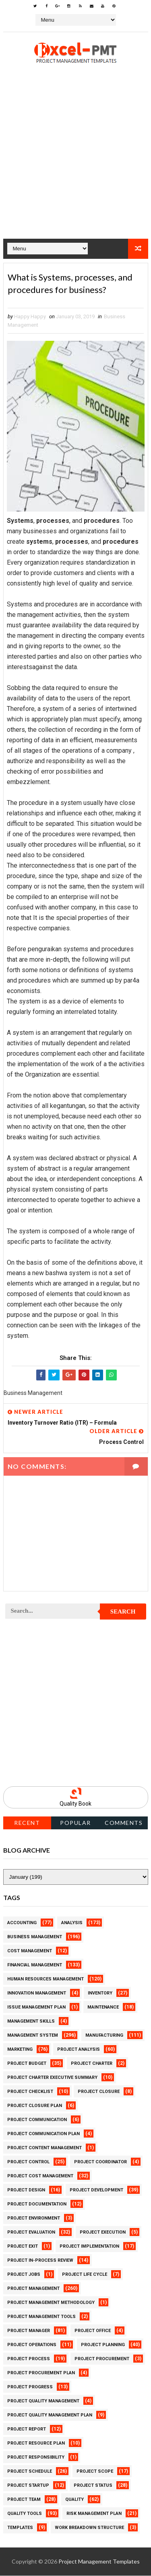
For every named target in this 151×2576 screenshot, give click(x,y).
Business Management (34, 1937)
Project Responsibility (35, 2457)
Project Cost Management (40, 2176)
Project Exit (22, 2246)
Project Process (28, 2359)
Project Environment (33, 2218)
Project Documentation (36, 2204)
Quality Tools (24, 2514)
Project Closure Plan (34, 2106)
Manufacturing (104, 2035)
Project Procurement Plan (41, 2373)
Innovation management (36, 1993)
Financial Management (34, 1965)
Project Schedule (29, 2471)
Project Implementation (89, 2246)
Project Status (93, 2485)
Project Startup (28, 2485)
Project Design (26, 2190)
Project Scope (95, 2471)
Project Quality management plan (49, 2415)
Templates (20, 2528)
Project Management (33, 2288)
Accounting (22, 1923)
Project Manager (28, 2331)
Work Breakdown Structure (89, 2528)
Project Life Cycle (84, 2274)
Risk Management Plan (94, 2514)
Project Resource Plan (36, 2443)
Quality (74, 2499)
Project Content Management (44, 2148)
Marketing (20, 2049)
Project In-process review (40, 2260)
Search (123, 1611)
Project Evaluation (31, 2232)
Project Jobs (23, 2274)
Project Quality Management (43, 2401)
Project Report (26, 2429)
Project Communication (37, 2120)
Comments (124, 1823)
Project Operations (31, 2345)
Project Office (92, 2331)
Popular (75, 1823)
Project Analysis (78, 2049)
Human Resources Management (45, 1979)
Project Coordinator (100, 2162)
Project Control (28, 2162)
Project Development (96, 2190)
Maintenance (103, 2007)
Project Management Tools (41, 2317)
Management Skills (31, 2021)
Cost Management (29, 1951)
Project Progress (30, 2387)
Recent (27, 1823)
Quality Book (75, 1803)
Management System (32, 2035)
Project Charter (91, 2063)
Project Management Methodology (51, 2303)
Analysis (72, 1923)
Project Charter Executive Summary (52, 2077)
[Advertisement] (75, 163)
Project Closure (99, 2092)
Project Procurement (101, 2359)
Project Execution (103, 2232)
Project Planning (103, 2345)
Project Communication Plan (43, 2134)
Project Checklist (30, 2092)
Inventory (100, 1993)
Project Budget (26, 2063)
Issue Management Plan (36, 2007)
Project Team (24, 2499)
